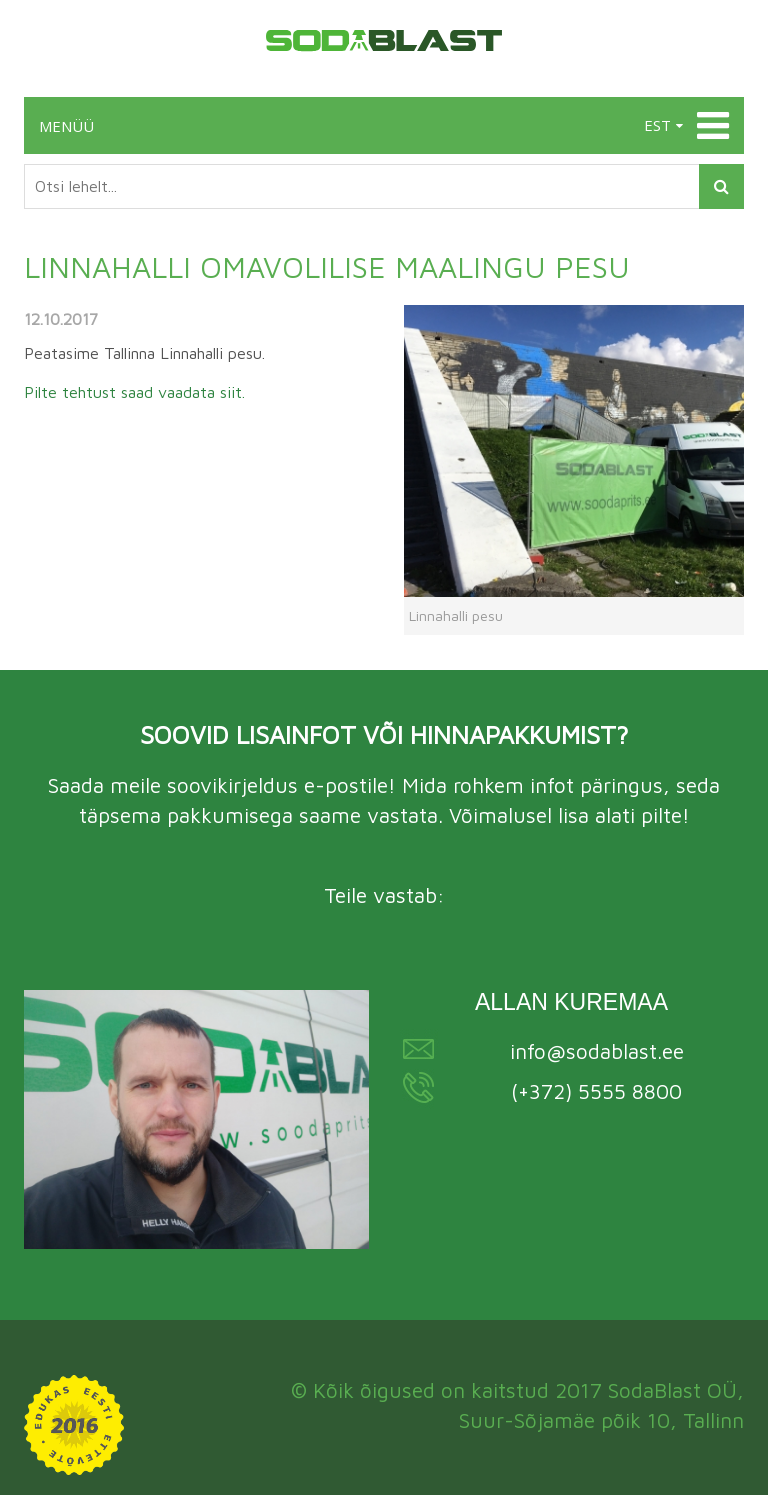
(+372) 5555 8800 (596, 1091)
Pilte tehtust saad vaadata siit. (134, 392)
